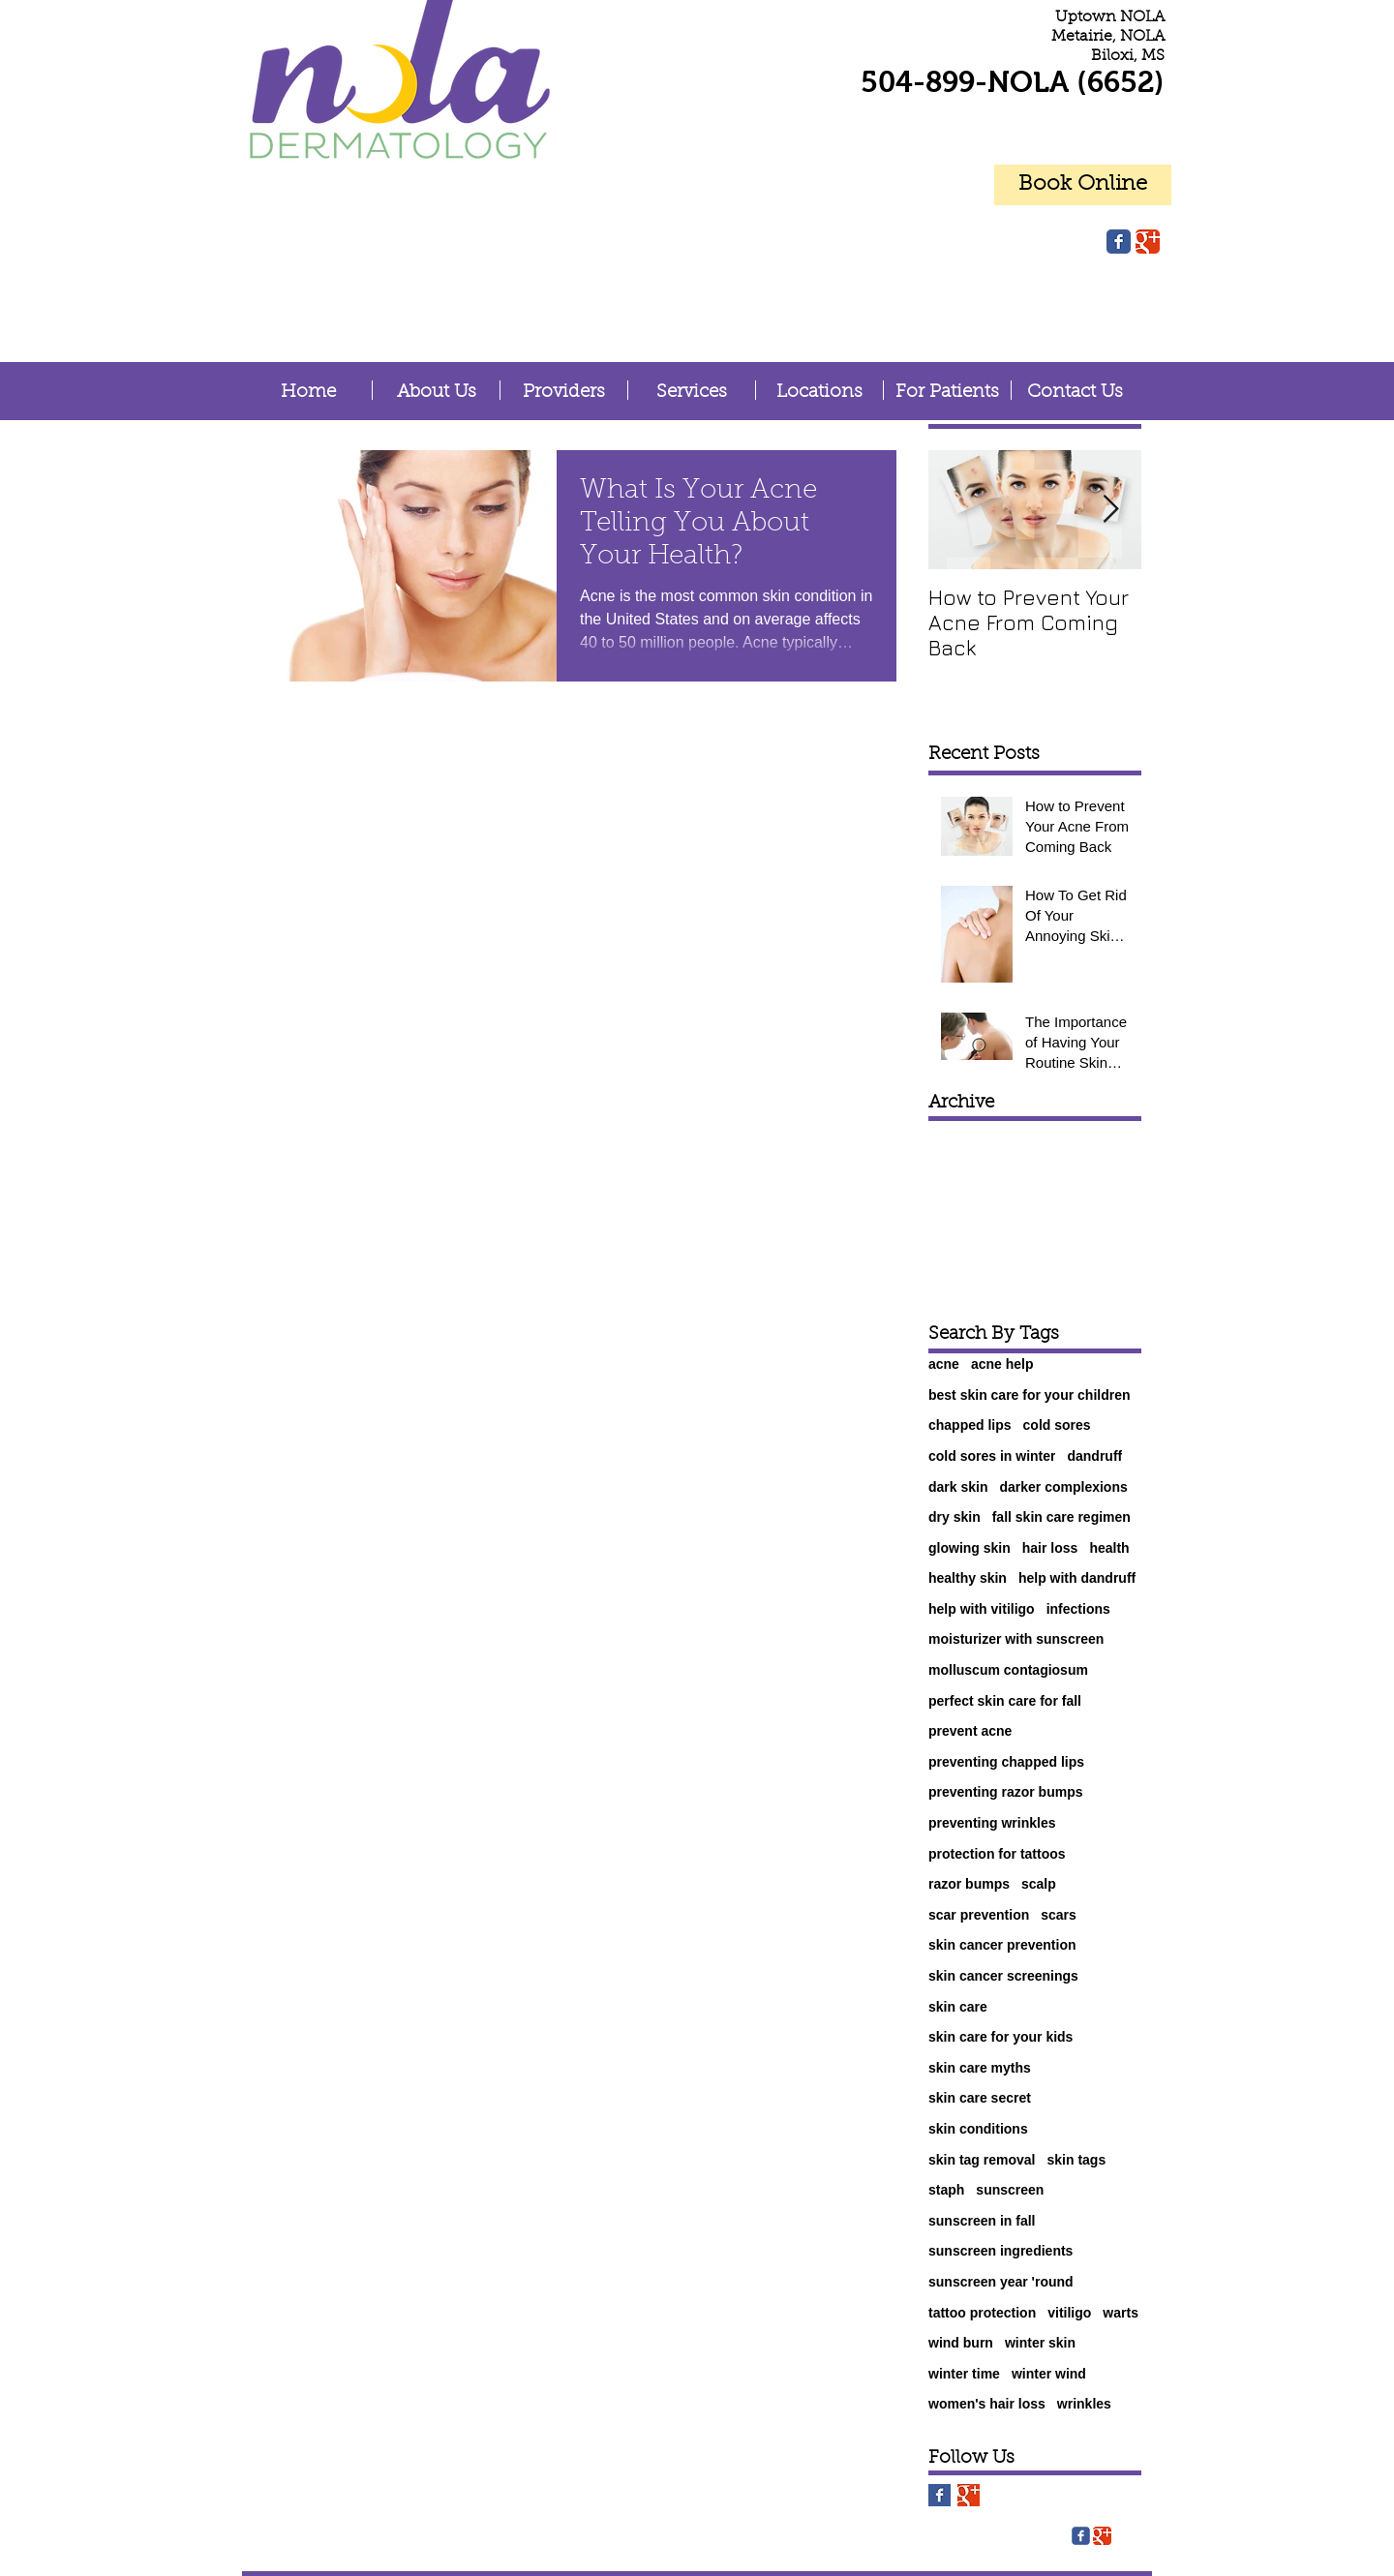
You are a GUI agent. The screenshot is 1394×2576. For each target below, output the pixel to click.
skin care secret (979, 2098)
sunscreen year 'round (1001, 2281)
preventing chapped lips (1006, 1762)
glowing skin (969, 1548)
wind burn (960, 2342)
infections (1078, 1609)
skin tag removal (982, 2159)
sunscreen (1010, 2189)
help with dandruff (1077, 1578)
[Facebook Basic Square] (939, 2495)
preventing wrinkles (991, 1823)
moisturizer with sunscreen (1016, 1639)
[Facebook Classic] (1118, 241)
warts (1120, 2312)
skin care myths (979, 2068)
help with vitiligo (981, 1609)
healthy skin (967, 1578)
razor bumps (969, 1884)
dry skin (954, 1517)
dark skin (957, 1487)
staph (946, 2189)
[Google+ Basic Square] (968, 2495)
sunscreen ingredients (1000, 2250)
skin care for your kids (1000, 2037)
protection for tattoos (997, 1854)
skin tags (1076, 2159)
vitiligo (1069, 2312)
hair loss (1050, 1548)
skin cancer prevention (1002, 1945)
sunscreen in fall (981, 2220)
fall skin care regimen (1061, 1517)
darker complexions (1063, 1487)
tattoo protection (982, 2312)
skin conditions (978, 2129)
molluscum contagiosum (1008, 1670)
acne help (1002, 1364)
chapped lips (970, 1425)
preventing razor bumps (1005, 1792)
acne (943, 1364)
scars (1058, 1915)
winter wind (1049, 2373)
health (1109, 1548)
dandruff (1094, 1456)
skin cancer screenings (1003, 1976)
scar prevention (978, 1915)
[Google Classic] (1148, 241)
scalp (1038, 1884)
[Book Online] (1082, 185)
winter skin (1040, 2342)
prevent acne (970, 1731)
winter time (964, 2373)
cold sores (1057, 1425)
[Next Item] (1110, 510)
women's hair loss (987, 2403)
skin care (957, 2007)
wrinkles (1084, 2403)
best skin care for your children (1029, 1395)
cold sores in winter (991, 1456)
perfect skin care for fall (1004, 1701)
